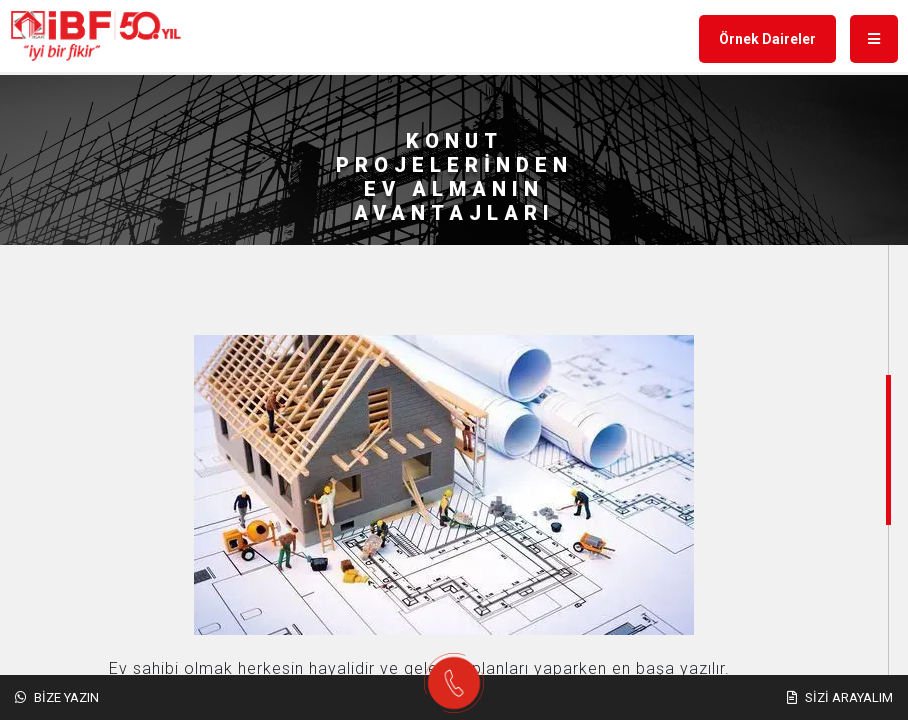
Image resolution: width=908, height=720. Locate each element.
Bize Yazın (57, 697)
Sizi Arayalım (840, 697)
